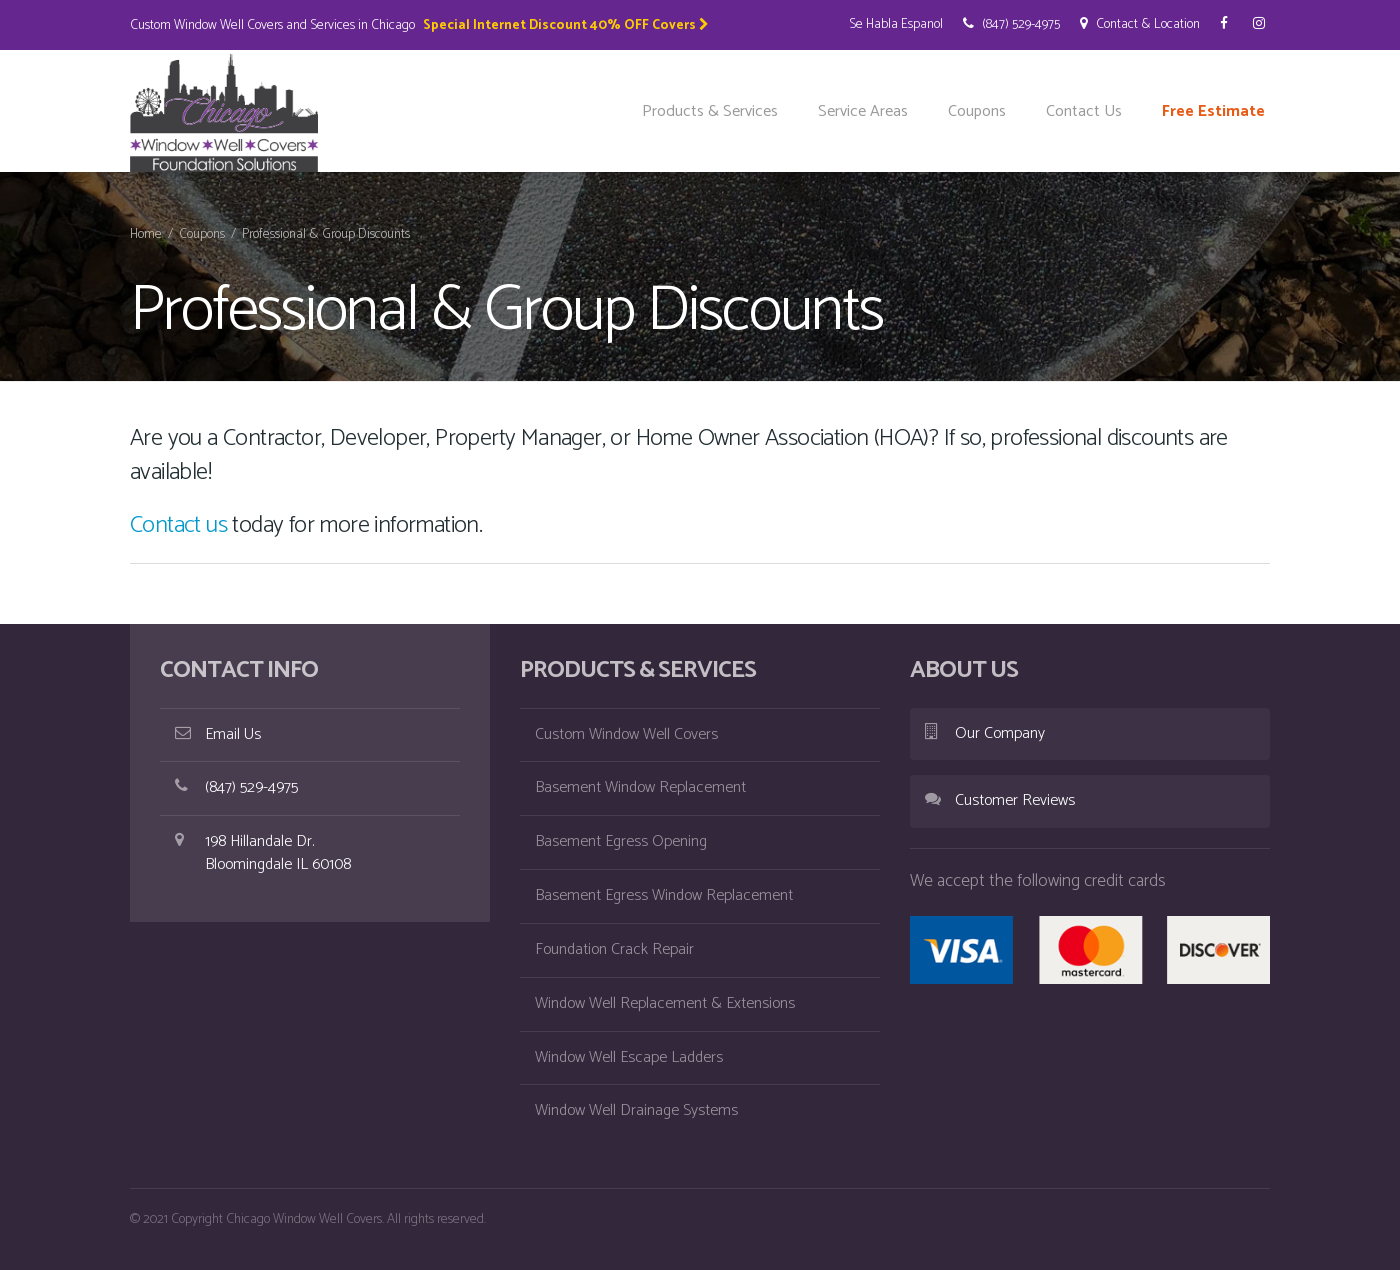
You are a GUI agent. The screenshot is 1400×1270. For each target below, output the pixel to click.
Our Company (985, 733)
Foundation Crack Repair (614, 949)
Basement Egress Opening (621, 841)
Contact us (178, 525)
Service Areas (863, 111)
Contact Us (1084, 111)
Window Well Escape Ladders (629, 1057)
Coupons (977, 111)
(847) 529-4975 (1011, 24)
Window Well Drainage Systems (636, 1110)
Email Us (218, 734)
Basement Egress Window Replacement (664, 895)
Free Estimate (1213, 111)
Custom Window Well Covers (626, 734)
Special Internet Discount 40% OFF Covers (566, 25)
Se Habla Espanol (896, 24)
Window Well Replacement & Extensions (665, 1003)
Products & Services (710, 111)
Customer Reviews (1000, 800)
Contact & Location (1140, 24)
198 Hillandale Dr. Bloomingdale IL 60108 (263, 853)
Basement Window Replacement (640, 787)
